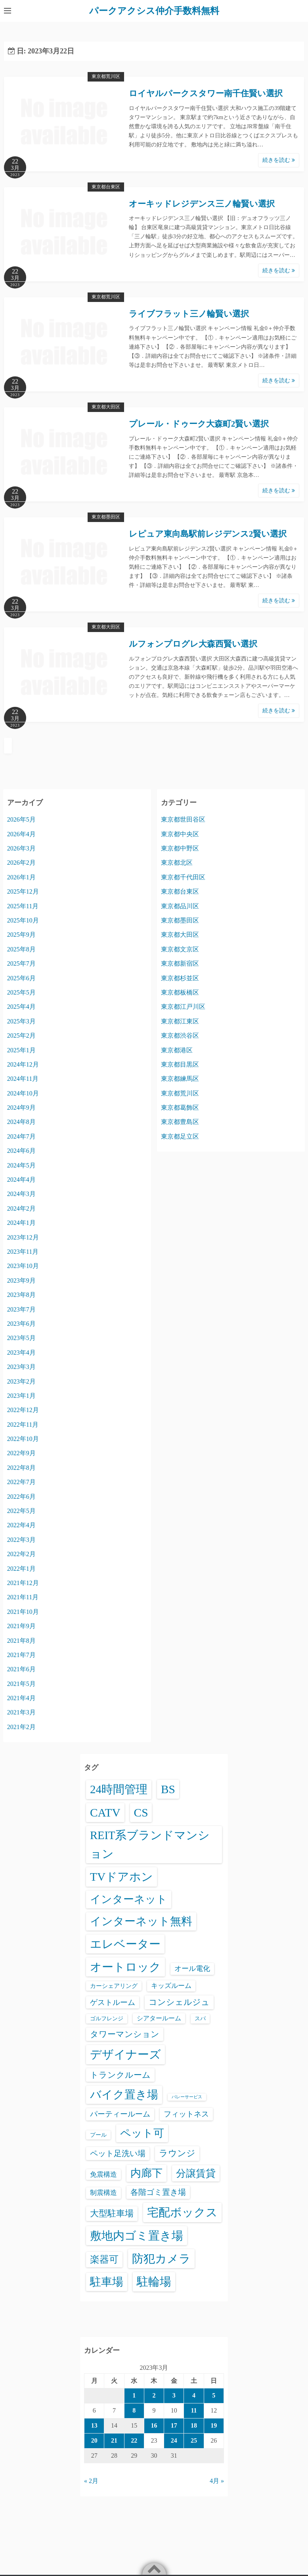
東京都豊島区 (180, 1121)
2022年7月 (21, 1482)
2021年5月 (21, 1683)
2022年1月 (21, 1568)
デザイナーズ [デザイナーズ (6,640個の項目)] (125, 2054)
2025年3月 (21, 1020)
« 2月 (91, 2480)
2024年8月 (21, 1121)
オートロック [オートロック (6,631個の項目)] (125, 1966)
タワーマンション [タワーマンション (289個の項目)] (124, 2034)
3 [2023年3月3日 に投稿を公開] (174, 2395)
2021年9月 (21, 1625)
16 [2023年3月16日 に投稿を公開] (154, 2425)
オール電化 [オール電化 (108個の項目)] (192, 1968)
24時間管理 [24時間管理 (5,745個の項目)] (118, 1789)
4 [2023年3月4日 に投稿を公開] (193, 2395)
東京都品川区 (180, 905)
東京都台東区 (106, 186)
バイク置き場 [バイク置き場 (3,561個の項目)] (124, 2094)
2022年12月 (23, 1410)
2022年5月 (21, 1510)
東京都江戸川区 (183, 1006)
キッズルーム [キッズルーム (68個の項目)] (171, 1985)
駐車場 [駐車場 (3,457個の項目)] (106, 2282)
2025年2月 (21, 1035)
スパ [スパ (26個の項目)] (200, 2018)
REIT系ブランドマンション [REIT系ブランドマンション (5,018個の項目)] (150, 1844)
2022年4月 (21, 1525)
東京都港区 (177, 1049)
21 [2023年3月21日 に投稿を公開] (114, 2440)
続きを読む (278, 160)
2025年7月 (21, 963)
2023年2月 (21, 1381)
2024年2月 (21, 1208)
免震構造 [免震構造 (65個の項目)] (103, 2174)
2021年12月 (23, 1582)
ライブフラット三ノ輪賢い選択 (189, 313)
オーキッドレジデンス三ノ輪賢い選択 (202, 203)
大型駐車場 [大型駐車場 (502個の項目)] (112, 2213)
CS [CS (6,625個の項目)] (141, 1812)
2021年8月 (21, 1640)
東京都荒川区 (106, 76)
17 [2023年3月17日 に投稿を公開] (174, 2425)
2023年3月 (21, 1366)
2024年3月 (21, 1193)
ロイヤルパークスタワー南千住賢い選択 (206, 93)
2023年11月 (22, 1251)
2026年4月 (21, 833)
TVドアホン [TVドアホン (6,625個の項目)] (121, 1876)
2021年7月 (21, 1654)
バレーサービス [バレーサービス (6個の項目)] (187, 2097)
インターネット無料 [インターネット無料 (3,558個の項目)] (141, 1921)
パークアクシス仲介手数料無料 (154, 11)
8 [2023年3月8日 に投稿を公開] (134, 2410)
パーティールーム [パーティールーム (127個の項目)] (120, 2113)
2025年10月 (23, 920)
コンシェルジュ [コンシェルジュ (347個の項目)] (179, 2002)
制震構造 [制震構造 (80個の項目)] (103, 2192)
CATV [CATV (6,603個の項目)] (105, 1812)
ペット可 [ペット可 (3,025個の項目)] (142, 2133)
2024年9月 (21, 1107)
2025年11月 (22, 905)
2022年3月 (21, 1539)
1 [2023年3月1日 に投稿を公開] (134, 2395)
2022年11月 (22, 1424)
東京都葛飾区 (180, 1107)
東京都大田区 (106, 406)
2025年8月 (21, 948)
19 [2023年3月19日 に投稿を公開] (213, 2425)
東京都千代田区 (183, 876)
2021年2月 (21, 1726)
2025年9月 (21, 934)
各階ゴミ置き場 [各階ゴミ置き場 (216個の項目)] (158, 2192)
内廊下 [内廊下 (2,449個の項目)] (146, 2173)
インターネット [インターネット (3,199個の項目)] (128, 1899)
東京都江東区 (180, 1020)
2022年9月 (21, 1453)
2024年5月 (21, 1165)
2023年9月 (21, 1280)
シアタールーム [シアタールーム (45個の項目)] (159, 2018)
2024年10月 (23, 1093)
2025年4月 (21, 1006)
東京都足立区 (180, 1136)
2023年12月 (23, 1237)
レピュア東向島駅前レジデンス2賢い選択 (208, 534)
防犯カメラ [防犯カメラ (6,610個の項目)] (161, 2258)
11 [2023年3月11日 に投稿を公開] (194, 2410)
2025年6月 (21, 977)
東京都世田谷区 (183, 819)
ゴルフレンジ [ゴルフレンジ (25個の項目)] (106, 2018)
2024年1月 (21, 1222)
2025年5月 (21, 992)
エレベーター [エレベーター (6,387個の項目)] (125, 1943)
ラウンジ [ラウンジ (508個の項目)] (177, 2153)
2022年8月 (21, 1467)
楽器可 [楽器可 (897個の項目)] (104, 2259)
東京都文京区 (180, 948)
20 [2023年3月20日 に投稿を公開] (94, 2440)
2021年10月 (23, 1611)
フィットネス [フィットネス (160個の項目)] (186, 2113)
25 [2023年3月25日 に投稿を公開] (194, 2440)
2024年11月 (22, 1078)
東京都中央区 (180, 833)
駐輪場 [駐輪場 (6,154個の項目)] (154, 2281)
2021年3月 (21, 1712)
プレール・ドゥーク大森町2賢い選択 (199, 423)
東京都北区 (177, 862)
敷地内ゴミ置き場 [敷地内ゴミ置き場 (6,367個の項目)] (136, 2235)
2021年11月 (22, 1597)
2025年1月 (21, 1049)
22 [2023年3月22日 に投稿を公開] (134, 2440)
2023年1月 (21, 1395)
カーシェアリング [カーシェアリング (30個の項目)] (114, 1986)
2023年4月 (21, 1352)
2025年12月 (23, 891)
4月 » (217, 2480)
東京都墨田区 (106, 517)
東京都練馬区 (180, 1078)
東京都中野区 (180, 848)
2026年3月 (21, 848)
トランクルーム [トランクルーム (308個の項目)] (120, 2074)
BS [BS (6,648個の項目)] (168, 1789)
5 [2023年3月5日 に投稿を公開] (213, 2395)
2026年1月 (21, 876)
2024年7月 (21, 1136)
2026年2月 (21, 862)
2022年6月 (21, 1496)
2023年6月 (21, 1323)
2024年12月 (23, 1064)
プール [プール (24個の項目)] (98, 2134)
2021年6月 (21, 1669)
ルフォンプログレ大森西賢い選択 (193, 644)
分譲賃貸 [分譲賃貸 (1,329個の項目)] (196, 2173)
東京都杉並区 (180, 977)
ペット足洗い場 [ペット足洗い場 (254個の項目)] (117, 2153)
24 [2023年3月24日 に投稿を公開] (174, 2440)
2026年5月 (21, 819)
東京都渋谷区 (180, 1035)
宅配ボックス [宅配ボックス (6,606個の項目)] (182, 2212)
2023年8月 (21, 1294)
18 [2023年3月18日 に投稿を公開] (194, 2425)
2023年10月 (23, 1265)
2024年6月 (21, 1150)
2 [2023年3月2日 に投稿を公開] (153, 2395)
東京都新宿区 (180, 963)
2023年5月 (21, 1338)
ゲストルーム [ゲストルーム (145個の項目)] (112, 2002)
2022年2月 (21, 1554)
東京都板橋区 (180, 992)
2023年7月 (21, 1309)
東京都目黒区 (180, 1064)
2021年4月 (21, 1697)
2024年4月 (21, 1179)
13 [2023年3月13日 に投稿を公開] (94, 2425)
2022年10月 (23, 1438)
